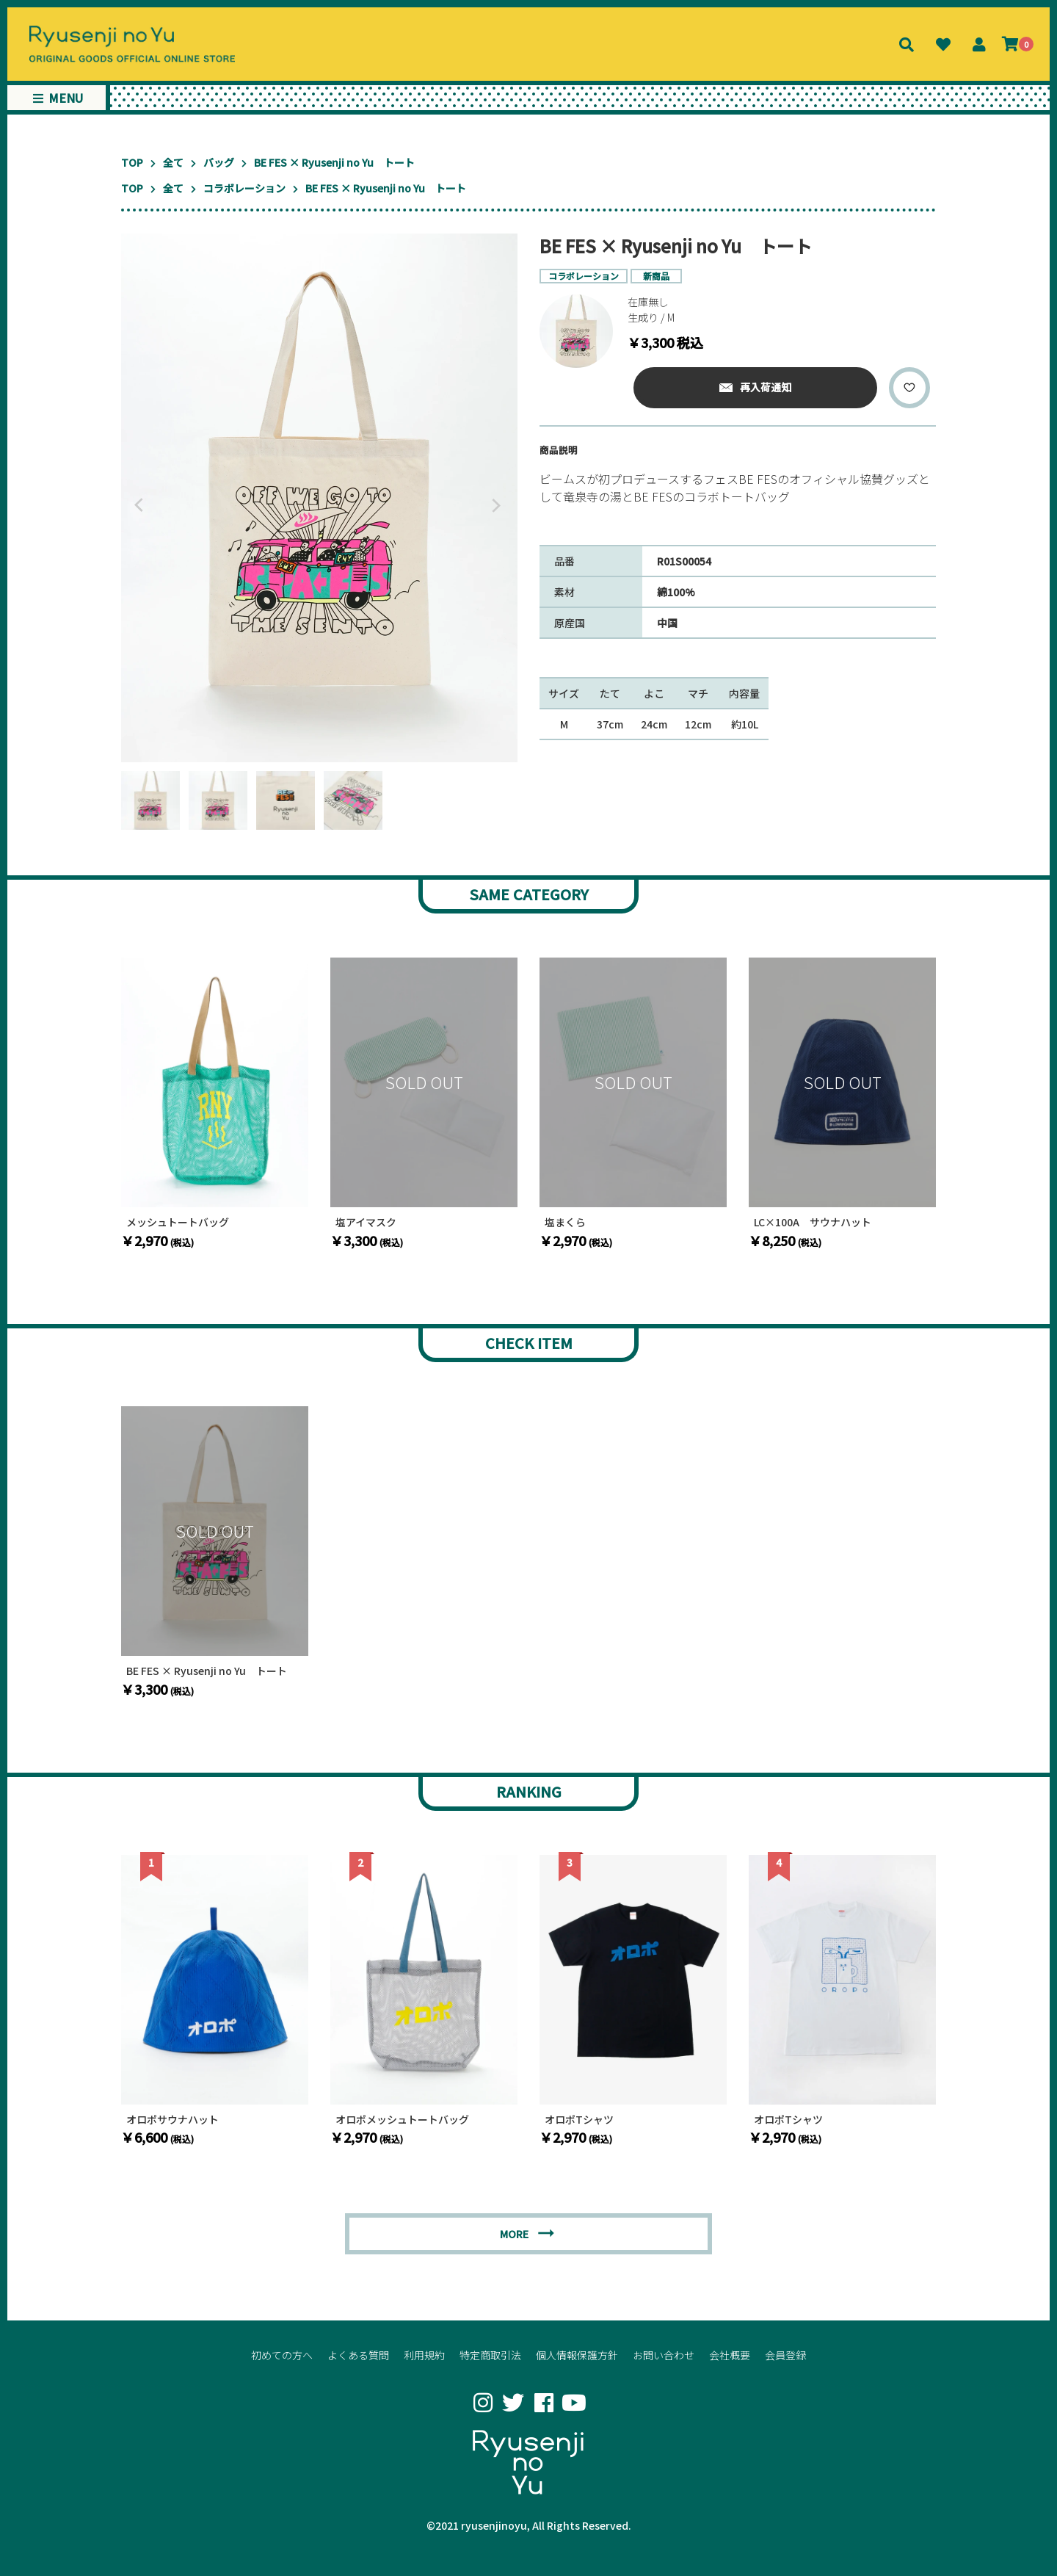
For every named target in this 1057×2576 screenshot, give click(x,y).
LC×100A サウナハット (812, 1222)
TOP (132, 162)
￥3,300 (366, 1240)
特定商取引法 (490, 2355)
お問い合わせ (663, 2355)
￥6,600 (157, 2136)
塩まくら (565, 1222)
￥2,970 (157, 1240)
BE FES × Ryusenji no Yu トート (206, 1671)
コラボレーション (244, 188)
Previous (135, 505)
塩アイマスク (365, 1222)
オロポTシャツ (579, 2119)
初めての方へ (282, 2355)
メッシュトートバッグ (177, 1222)
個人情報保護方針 (577, 2355)
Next (499, 505)
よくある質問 (358, 2355)
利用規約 (424, 2355)
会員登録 (785, 2355)
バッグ (218, 162)
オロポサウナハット (172, 2119)
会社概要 (729, 2355)
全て (173, 162)
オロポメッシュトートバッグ (402, 2119)
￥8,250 (785, 1240)
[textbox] (738, 492)
